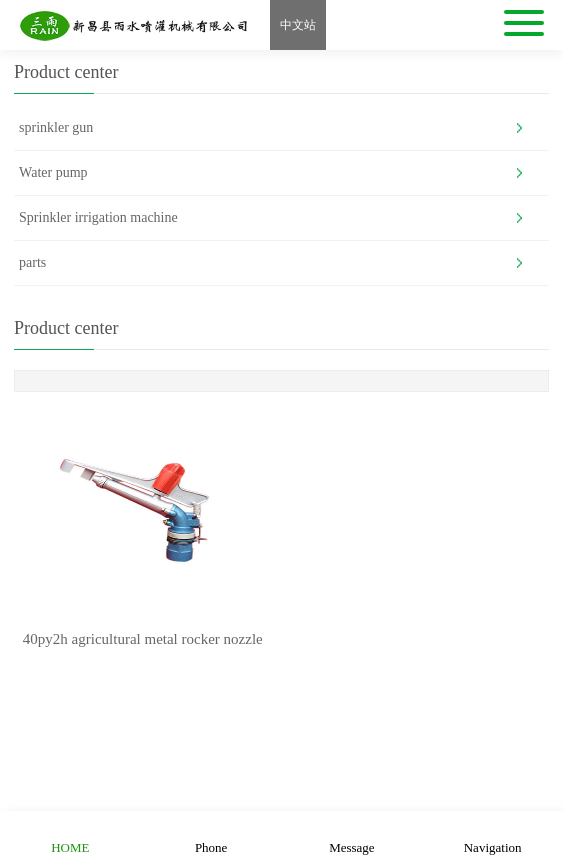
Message (352, 835)
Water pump (53, 172)
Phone (211, 835)
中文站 (298, 25)
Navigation (493, 835)
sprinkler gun (56, 127)
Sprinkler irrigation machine (98, 217)
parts (32, 262)
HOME (70, 835)
